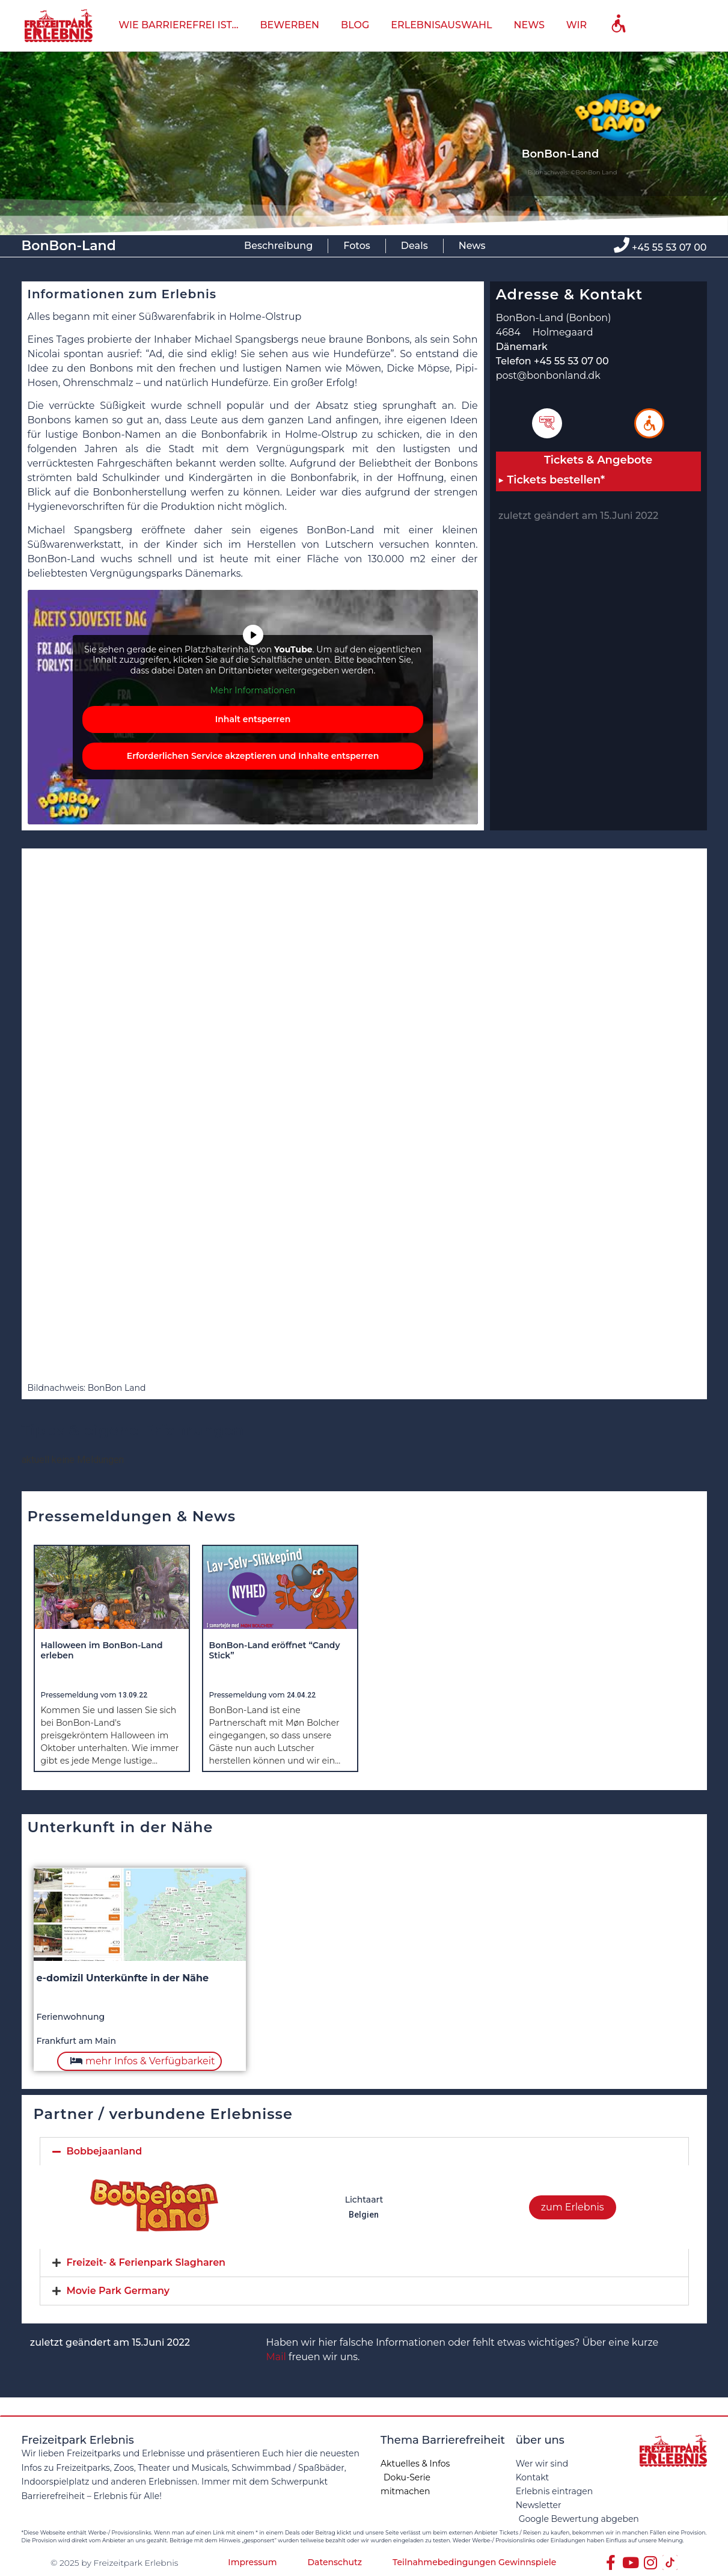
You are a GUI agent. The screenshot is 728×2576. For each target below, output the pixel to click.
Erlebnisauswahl (441, 25)
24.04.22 (301, 1695)
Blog (355, 25)
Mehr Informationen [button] (252, 691)
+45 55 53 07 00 (669, 247)
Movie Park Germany (118, 2290)
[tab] (364, 2151)
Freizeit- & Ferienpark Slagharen (146, 2262)
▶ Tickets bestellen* (551, 479)
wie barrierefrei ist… (178, 25)
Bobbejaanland (104, 2151)
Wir (576, 25)
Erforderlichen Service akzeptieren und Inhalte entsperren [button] (252, 755)
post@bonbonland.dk (548, 375)
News (529, 25)
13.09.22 (132, 1695)
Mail (276, 2357)
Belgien (364, 2214)
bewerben (289, 25)
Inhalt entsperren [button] (252, 719)
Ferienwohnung (71, 2016)
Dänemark (522, 346)
